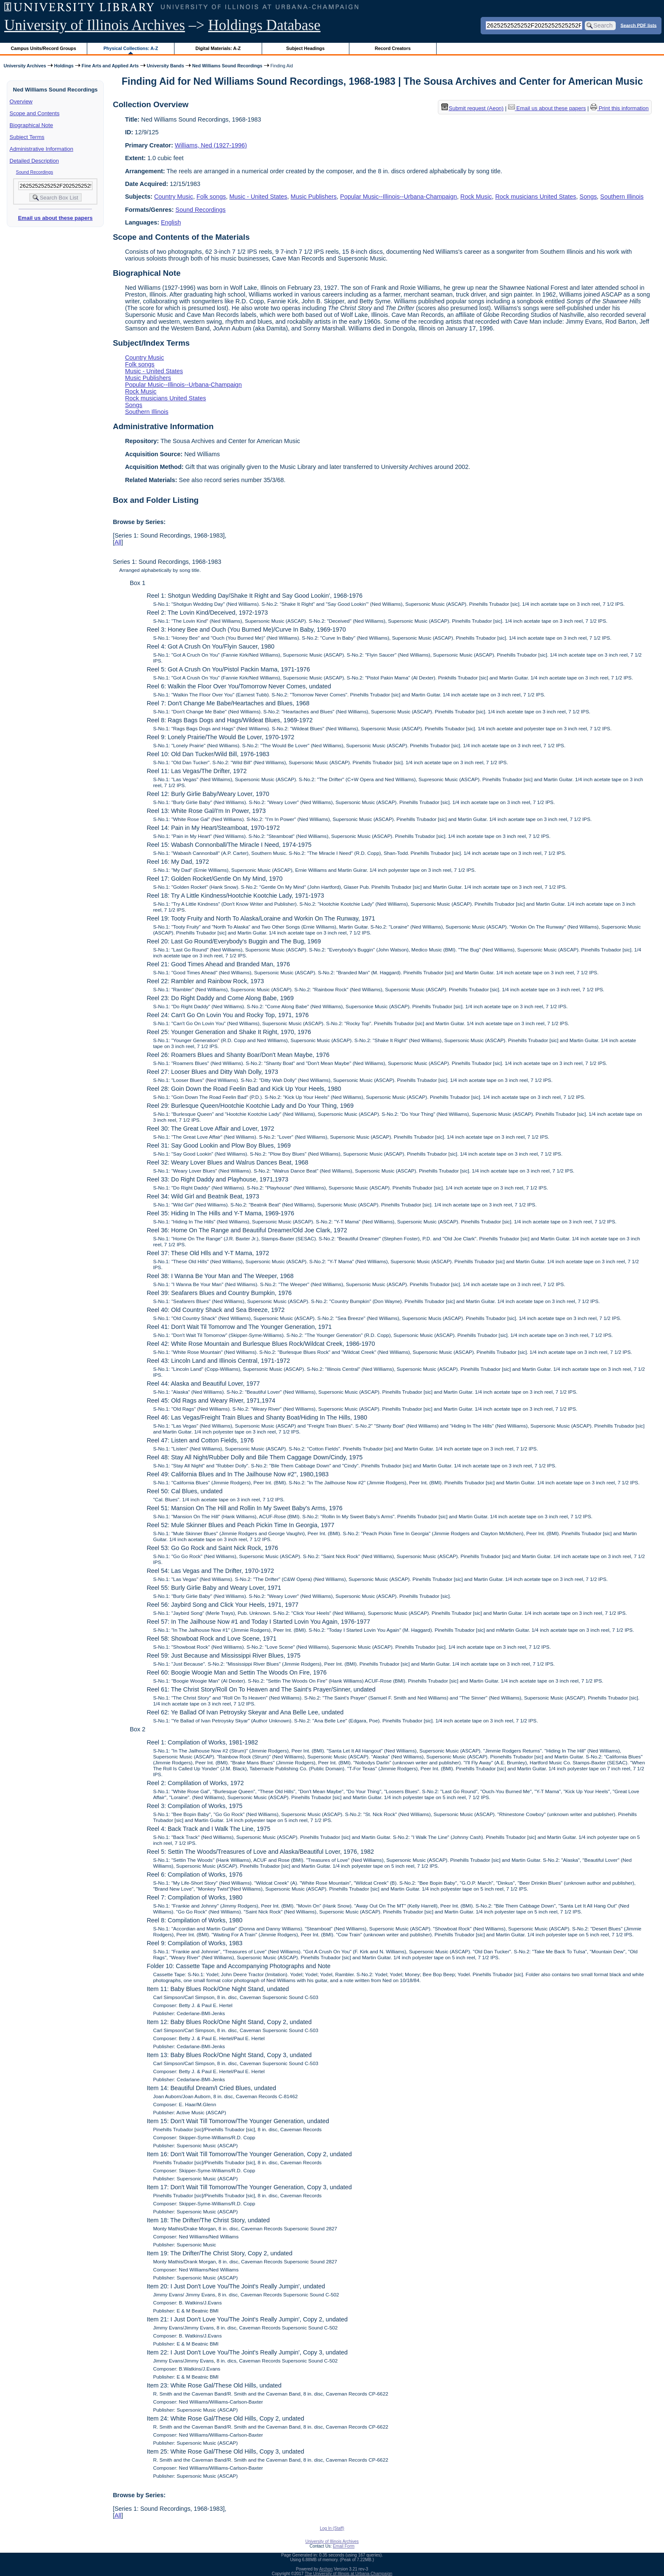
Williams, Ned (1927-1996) (211, 145)
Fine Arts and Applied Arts (110, 65)
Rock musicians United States (535, 196)
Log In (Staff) (332, 2528)
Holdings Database (264, 25)
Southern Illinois (621, 196)
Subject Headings (305, 48)
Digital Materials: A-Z (218, 48)
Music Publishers (313, 196)
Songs (588, 196)
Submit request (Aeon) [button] (472, 108)
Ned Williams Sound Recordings (227, 65)
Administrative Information (41, 149)
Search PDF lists (638, 25)
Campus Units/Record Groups (43, 48)
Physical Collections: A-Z (130, 48)
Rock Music (476, 196)
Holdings (64, 65)
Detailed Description (34, 161)
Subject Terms (27, 137)
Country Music (173, 196)
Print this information (619, 108)
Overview (21, 101)
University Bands (165, 65)
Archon (326, 2569)
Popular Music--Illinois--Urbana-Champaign (398, 196)
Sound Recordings (34, 172)
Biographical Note (31, 125)
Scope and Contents (35, 113)
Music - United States (259, 196)
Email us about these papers (55, 218)
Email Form (343, 2546)
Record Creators (393, 48)
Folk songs (211, 196)
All (117, 542)
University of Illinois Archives (94, 25)
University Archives (24, 65)
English (171, 222)
